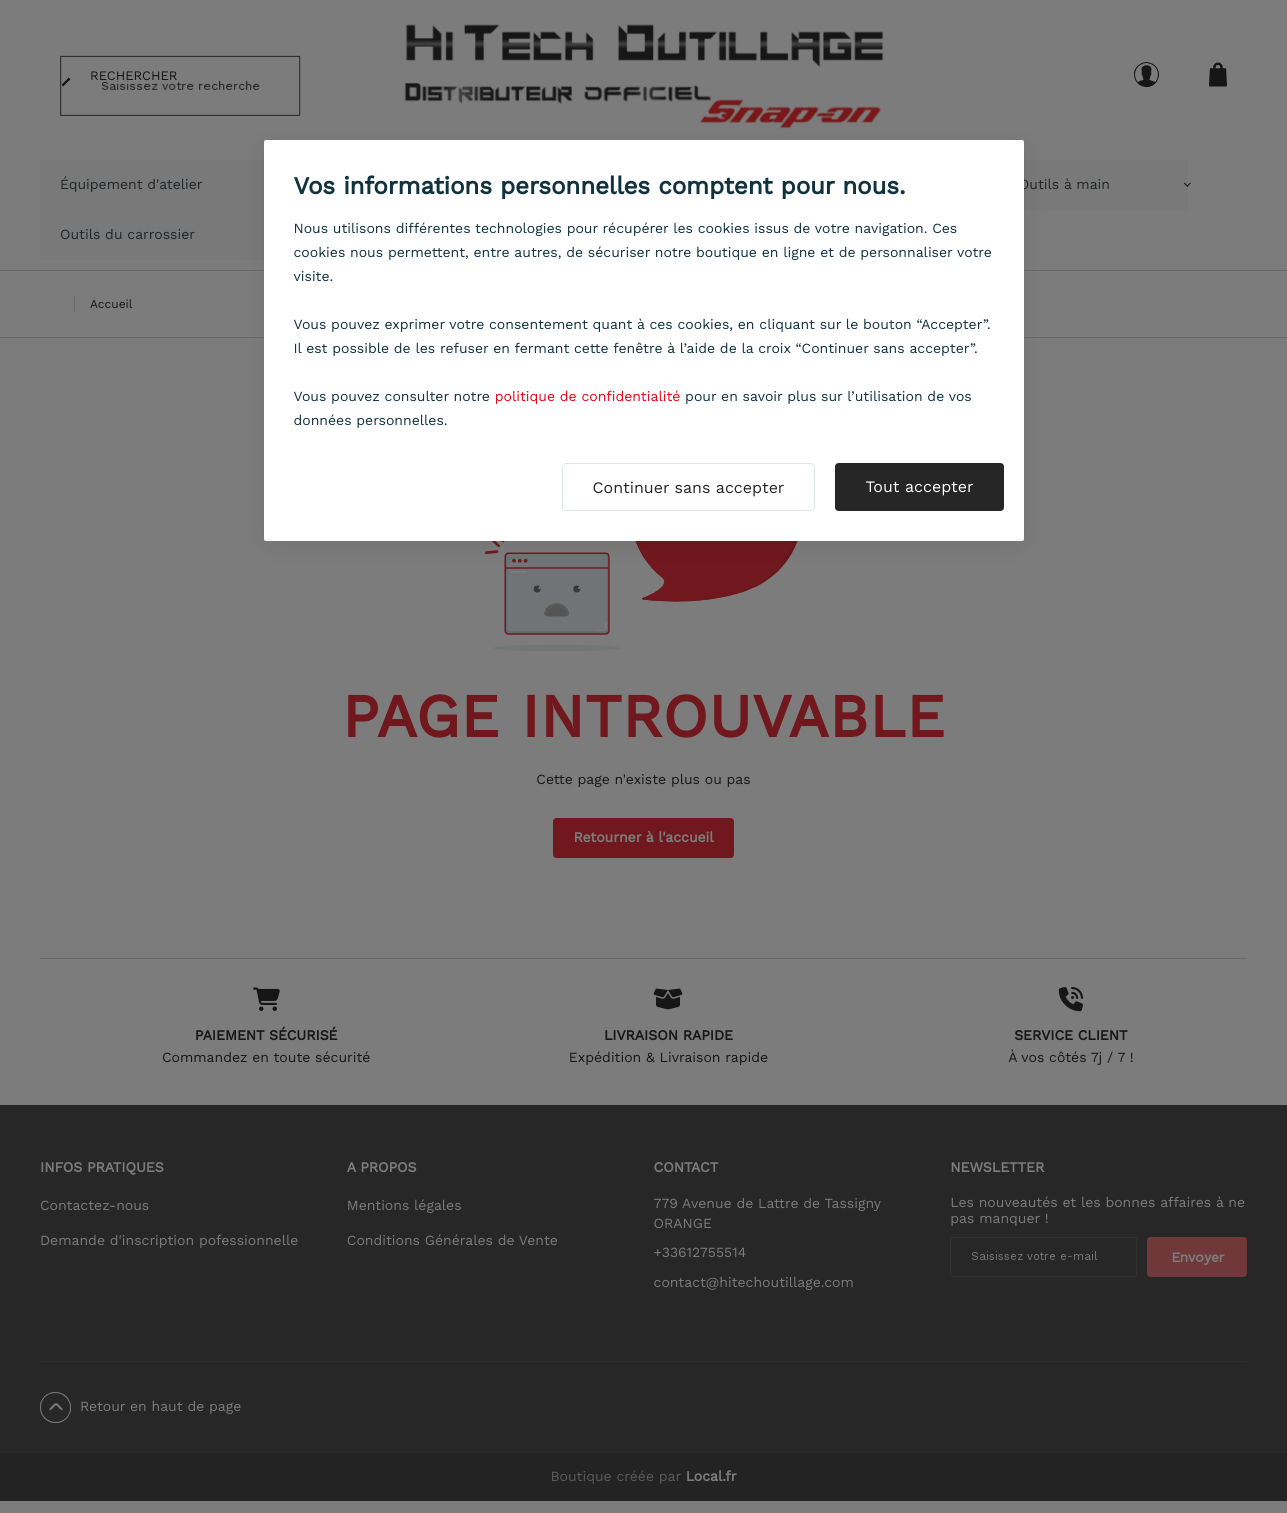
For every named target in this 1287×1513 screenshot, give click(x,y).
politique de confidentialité (588, 397)
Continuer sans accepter (689, 487)
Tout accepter (919, 486)
